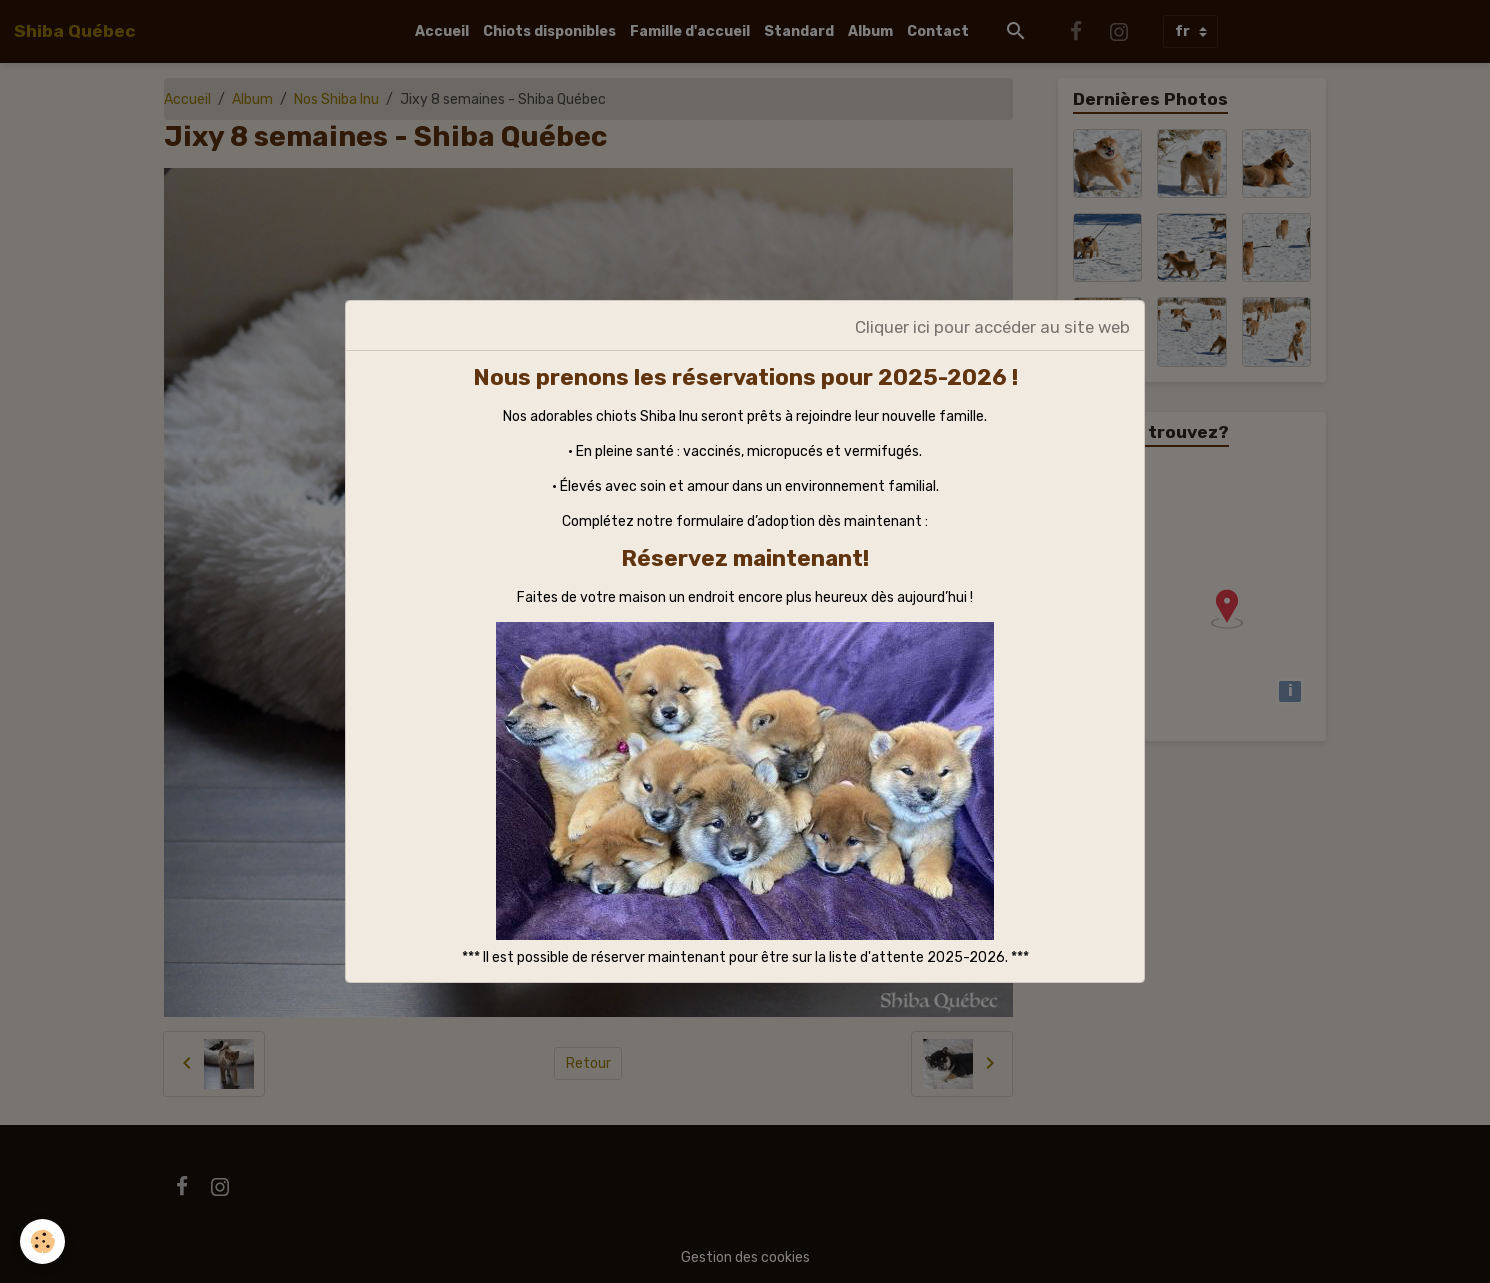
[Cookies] (42, 1241)
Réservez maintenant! (745, 558)
